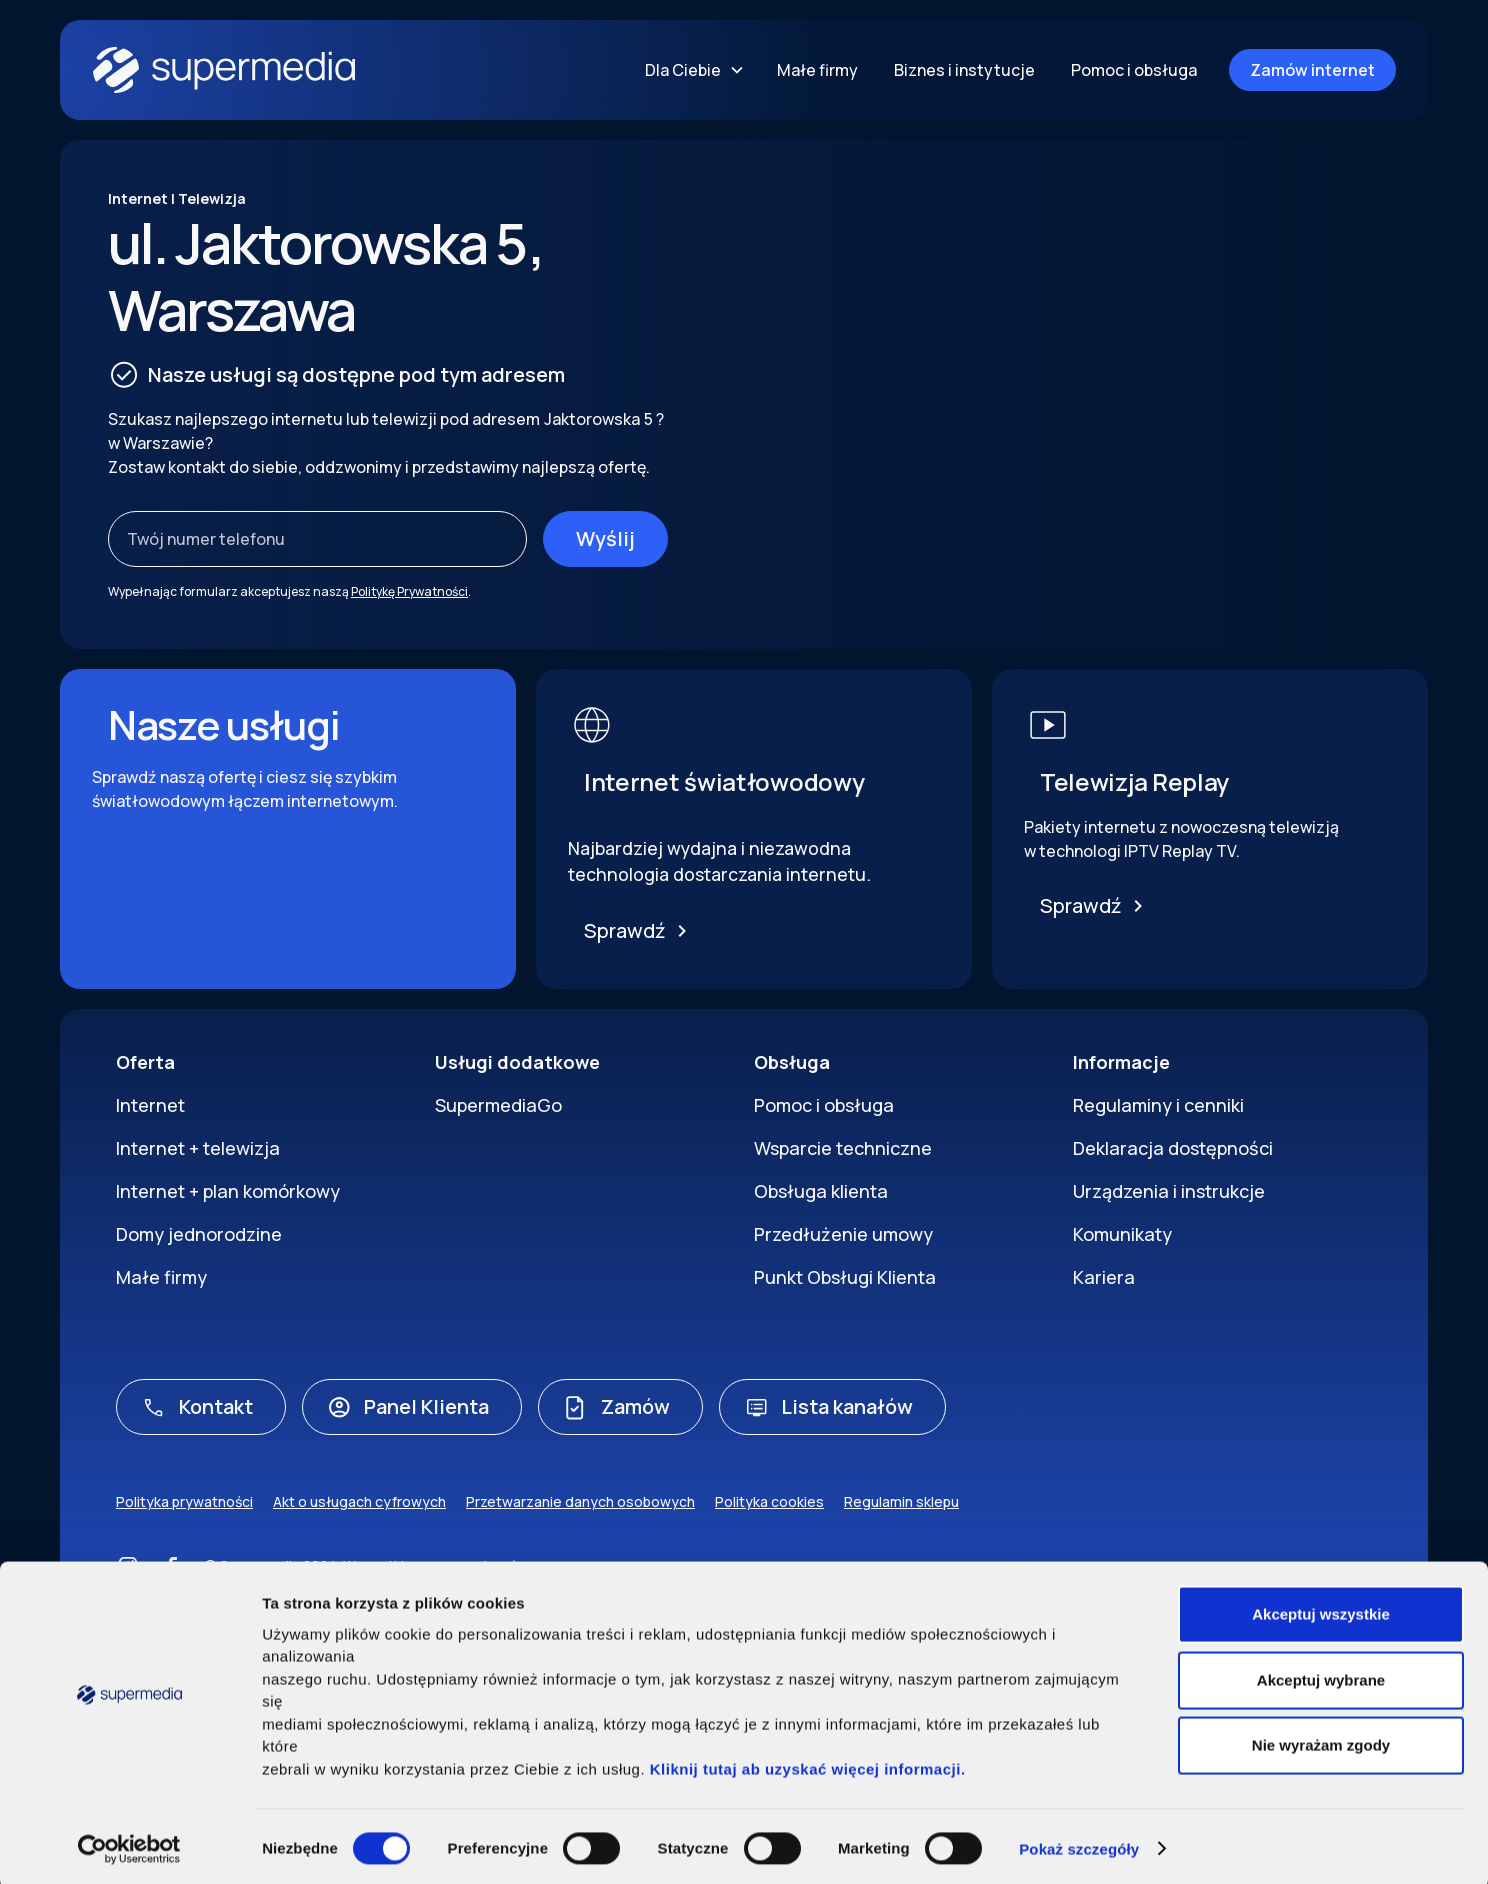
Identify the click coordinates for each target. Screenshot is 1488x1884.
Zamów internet (1312, 70)
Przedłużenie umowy (843, 1234)
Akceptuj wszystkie (1321, 1610)
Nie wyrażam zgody (1321, 1741)
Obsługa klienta (821, 1191)
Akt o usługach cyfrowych (359, 1501)
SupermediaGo (498, 1105)
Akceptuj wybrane (1321, 1675)
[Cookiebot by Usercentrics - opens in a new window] (129, 1845)
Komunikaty (1122, 1234)
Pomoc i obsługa (1134, 70)
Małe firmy (817, 70)
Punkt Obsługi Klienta (845, 1277)
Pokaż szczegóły (1079, 1844)
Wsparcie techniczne (843, 1148)
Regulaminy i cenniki (1158, 1105)
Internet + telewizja (198, 1148)
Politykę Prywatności (409, 591)
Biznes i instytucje (964, 70)
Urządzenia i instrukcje (1169, 1191)
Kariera (1104, 1277)
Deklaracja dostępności (1173, 1148)
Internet (150, 1105)
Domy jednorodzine (199, 1234)
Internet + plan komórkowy (228, 1191)
